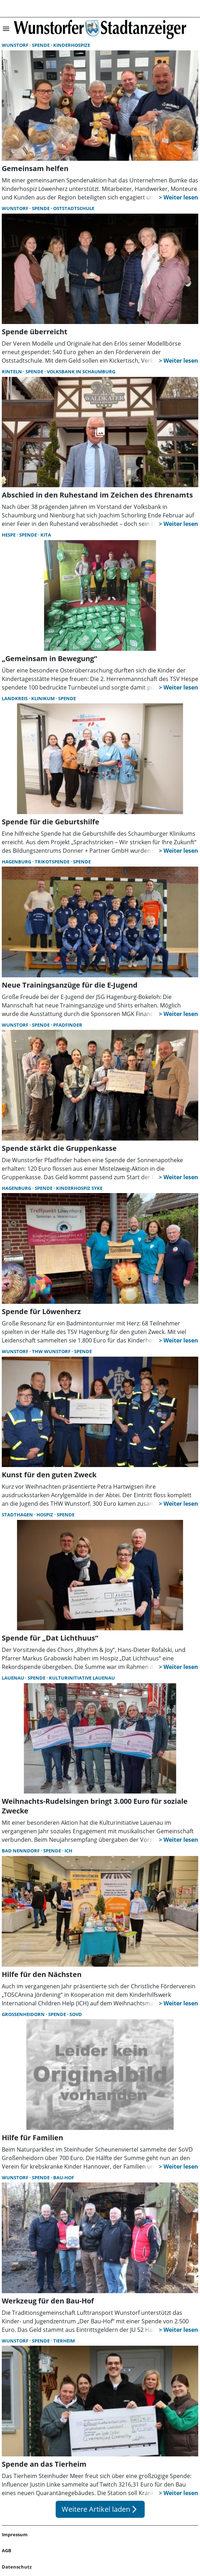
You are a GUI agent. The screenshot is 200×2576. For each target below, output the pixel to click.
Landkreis (15, 698)
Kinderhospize (71, 45)
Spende (41, 45)
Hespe (9, 535)
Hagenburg (17, 861)
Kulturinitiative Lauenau (82, 1678)
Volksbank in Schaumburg (81, 371)
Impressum (15, 2534)
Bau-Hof (63, 2177)
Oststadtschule (73, 208)
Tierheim (64, 2341)
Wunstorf (15, 45)
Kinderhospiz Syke (79, 1188)
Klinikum (43, 698)
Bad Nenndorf (21, 1850)
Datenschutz (17, 2567)
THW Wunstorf (52, 1351)
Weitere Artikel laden (100, 2509)
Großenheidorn (24, 2014)
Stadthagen (18, 1514)
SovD (76, 2014)
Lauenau (13, 1678)
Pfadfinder (67, 1025)
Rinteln (12, 371)
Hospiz (45, 1514)
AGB (6, 2550)
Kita (45, 535)
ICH (68, 1850)
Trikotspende (53, 861)
